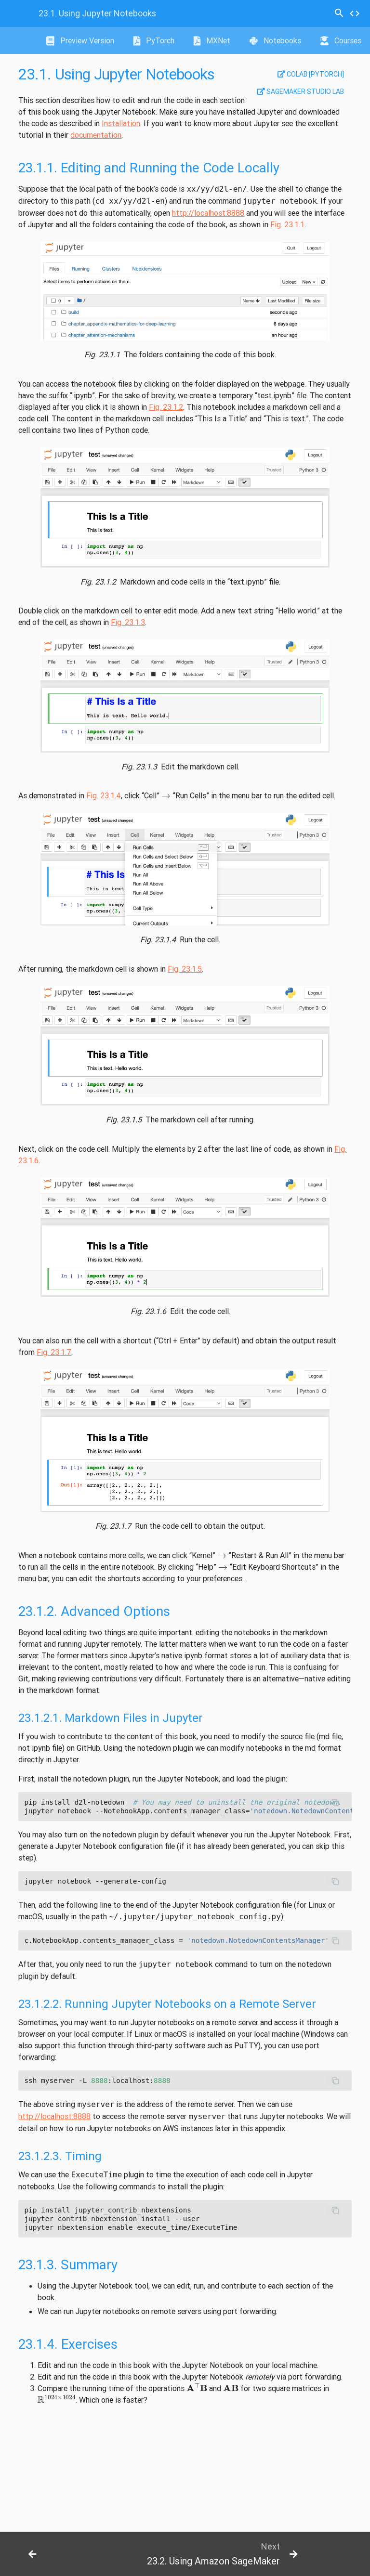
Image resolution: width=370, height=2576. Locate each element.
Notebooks (275, 40)
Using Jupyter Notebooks (97, 13)
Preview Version (80, 40)
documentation (95, 135)
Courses (340, 40)
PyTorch (153, 40)
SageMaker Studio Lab (300, 91)
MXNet (212, 40)
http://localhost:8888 (208, 213)
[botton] (37, 2554)
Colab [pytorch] (311, 74)
